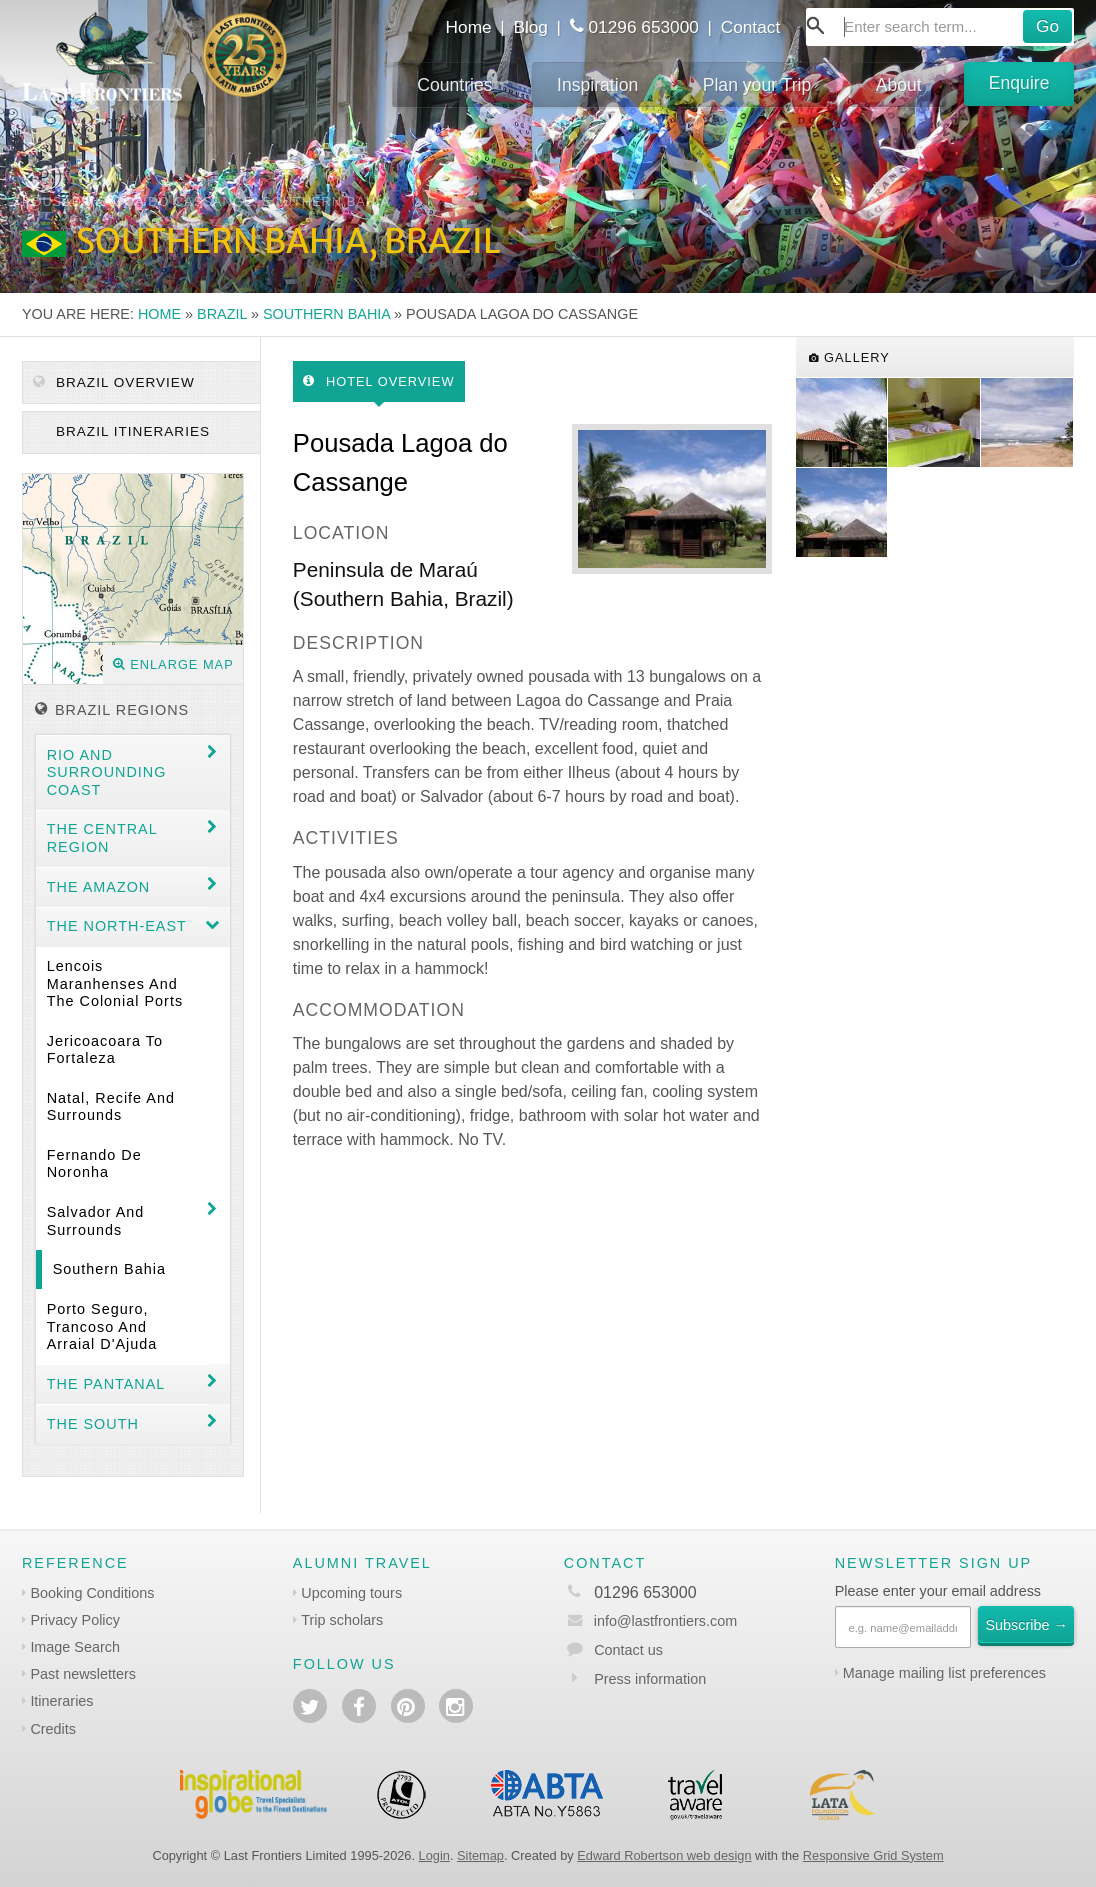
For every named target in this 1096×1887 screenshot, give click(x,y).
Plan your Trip (757, 85)
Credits (53, 1729)
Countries (454, 85)
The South (93, 1424)
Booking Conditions (92, 1593)
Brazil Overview (114, 382)
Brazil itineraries (130, 431)
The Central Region (102, 837)
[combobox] (940, 27)
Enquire (1019, 83)
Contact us (628, 1650)
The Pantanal (106, 1384)
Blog (530, 27)
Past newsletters (83, 1674)
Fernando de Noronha (94, 1163)
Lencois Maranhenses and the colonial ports (115, 983)
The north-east (117, 926)
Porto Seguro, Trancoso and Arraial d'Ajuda (102, 1326)
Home (469, 27)
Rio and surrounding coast (107, 772)
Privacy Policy (75, 1620)
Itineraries (61, 1701)
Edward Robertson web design (664, 1855)
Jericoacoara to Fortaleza (105, 1049)
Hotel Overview (378, 381)
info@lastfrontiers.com (650, 1621)
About (899, 85)
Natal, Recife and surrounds (111, 1106)
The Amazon (99, 887)
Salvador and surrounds (96, 1220)
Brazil (222, 314)
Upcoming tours (351, 1593)
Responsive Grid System (873, 1855)
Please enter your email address (938, 1591)
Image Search (75, 1647)
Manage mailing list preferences (944, 1673)
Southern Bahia (326, 314)
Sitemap (480, 1855)
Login (434, 1855)
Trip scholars (342, 1620)
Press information (650, 1679)
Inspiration (597, 85)
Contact (751, 27)
